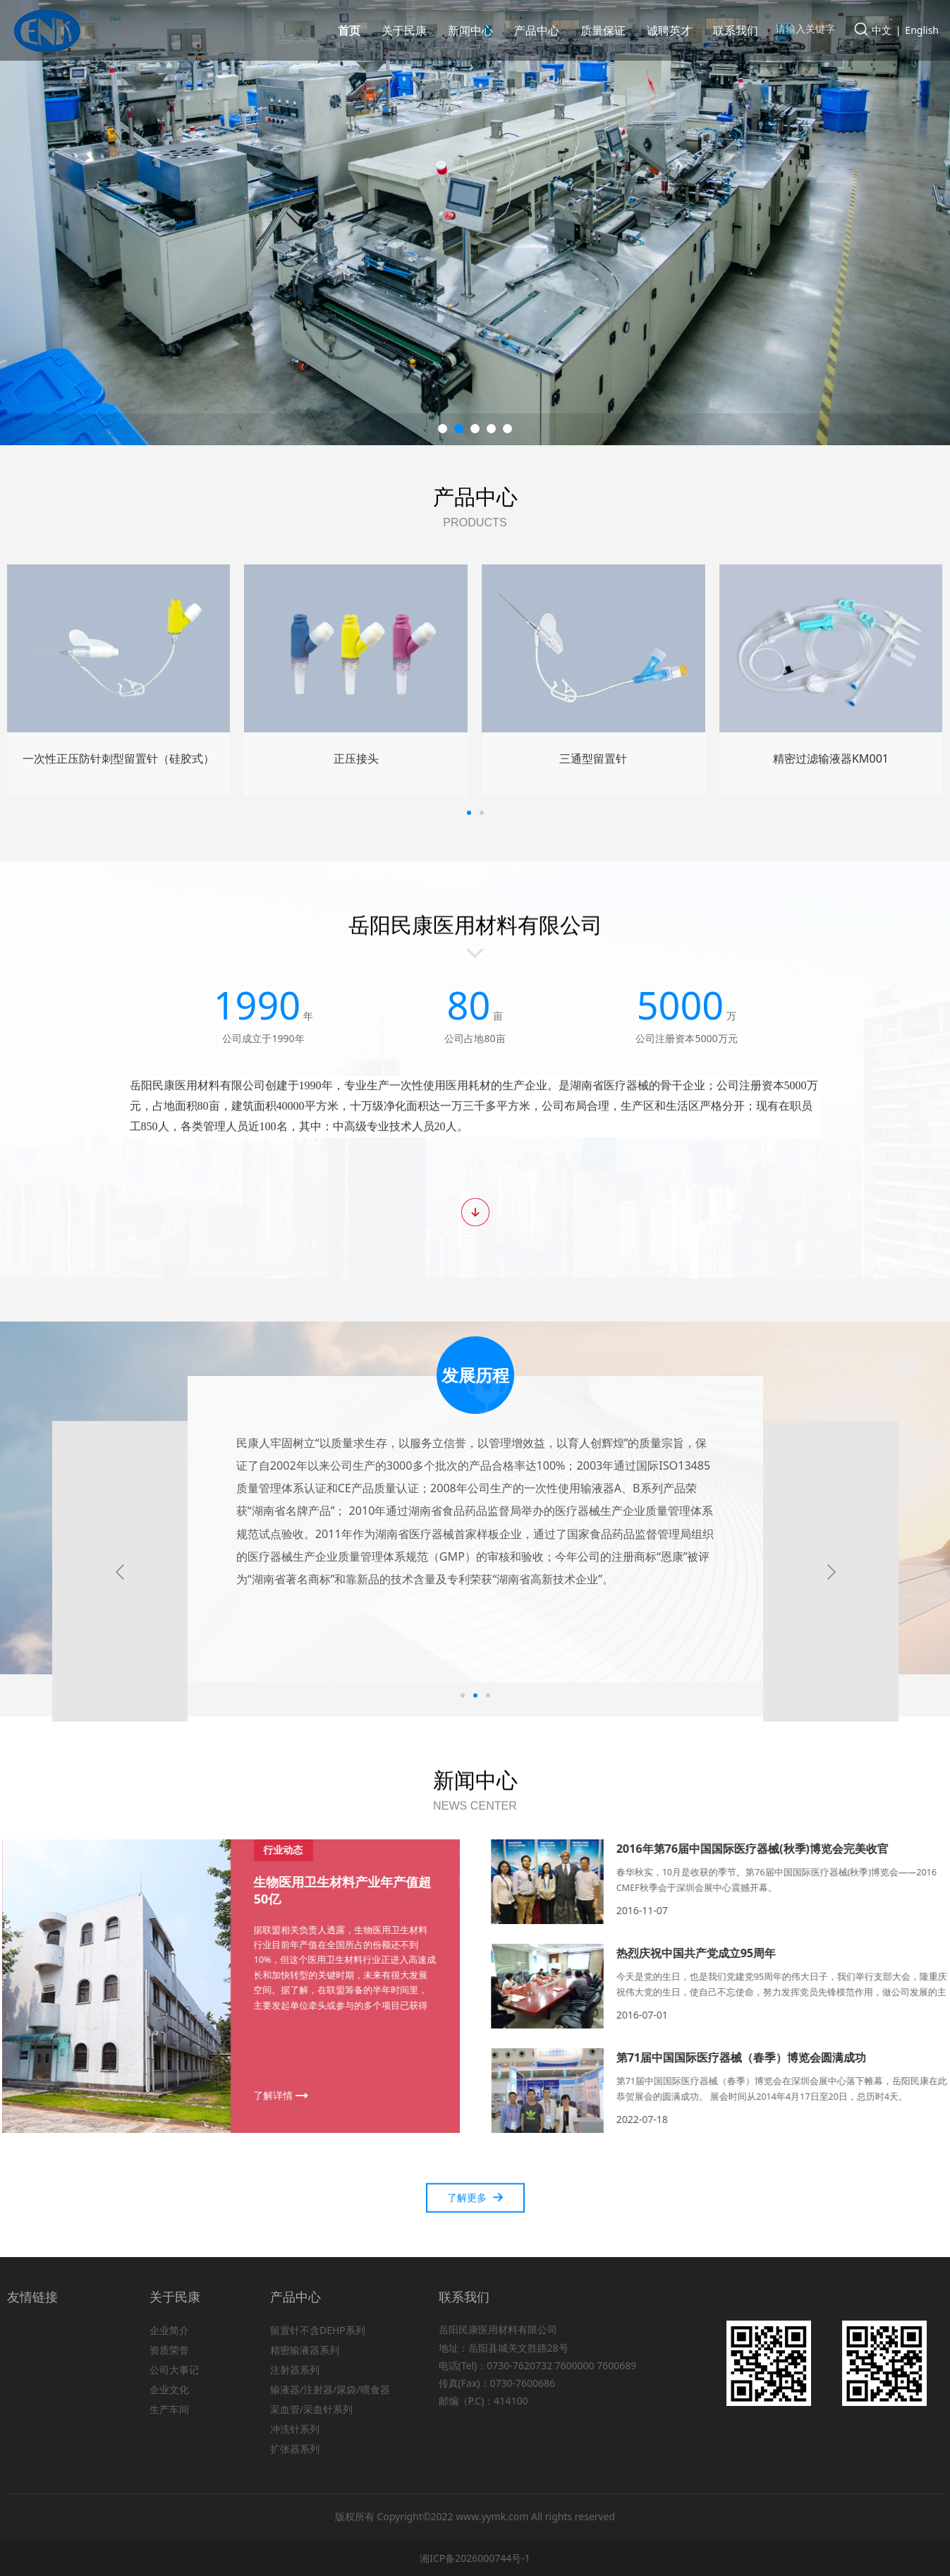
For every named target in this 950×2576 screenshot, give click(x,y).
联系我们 (735, 30)
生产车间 (169, 2409)
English (922, 30)
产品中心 (536, 30)
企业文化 (169, 2389)
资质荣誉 (169, 2350)
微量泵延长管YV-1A (593, 758)
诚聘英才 (669, 30)
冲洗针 (831, 758)
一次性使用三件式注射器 (356, 758)
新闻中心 (470, 30)
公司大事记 (174, 2369)
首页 (349, 30)
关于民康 (404, 30)
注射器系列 (294, 2369)
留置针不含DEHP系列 (317, 2330)
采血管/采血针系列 (311, 2409)
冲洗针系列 (294, 2429)
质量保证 (603, 30)
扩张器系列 (294, 2448)
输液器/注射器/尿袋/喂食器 (330, 2389)
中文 (881, 30)
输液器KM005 (118, 758)
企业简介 (169, 2330)
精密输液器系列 (304, 2350)
